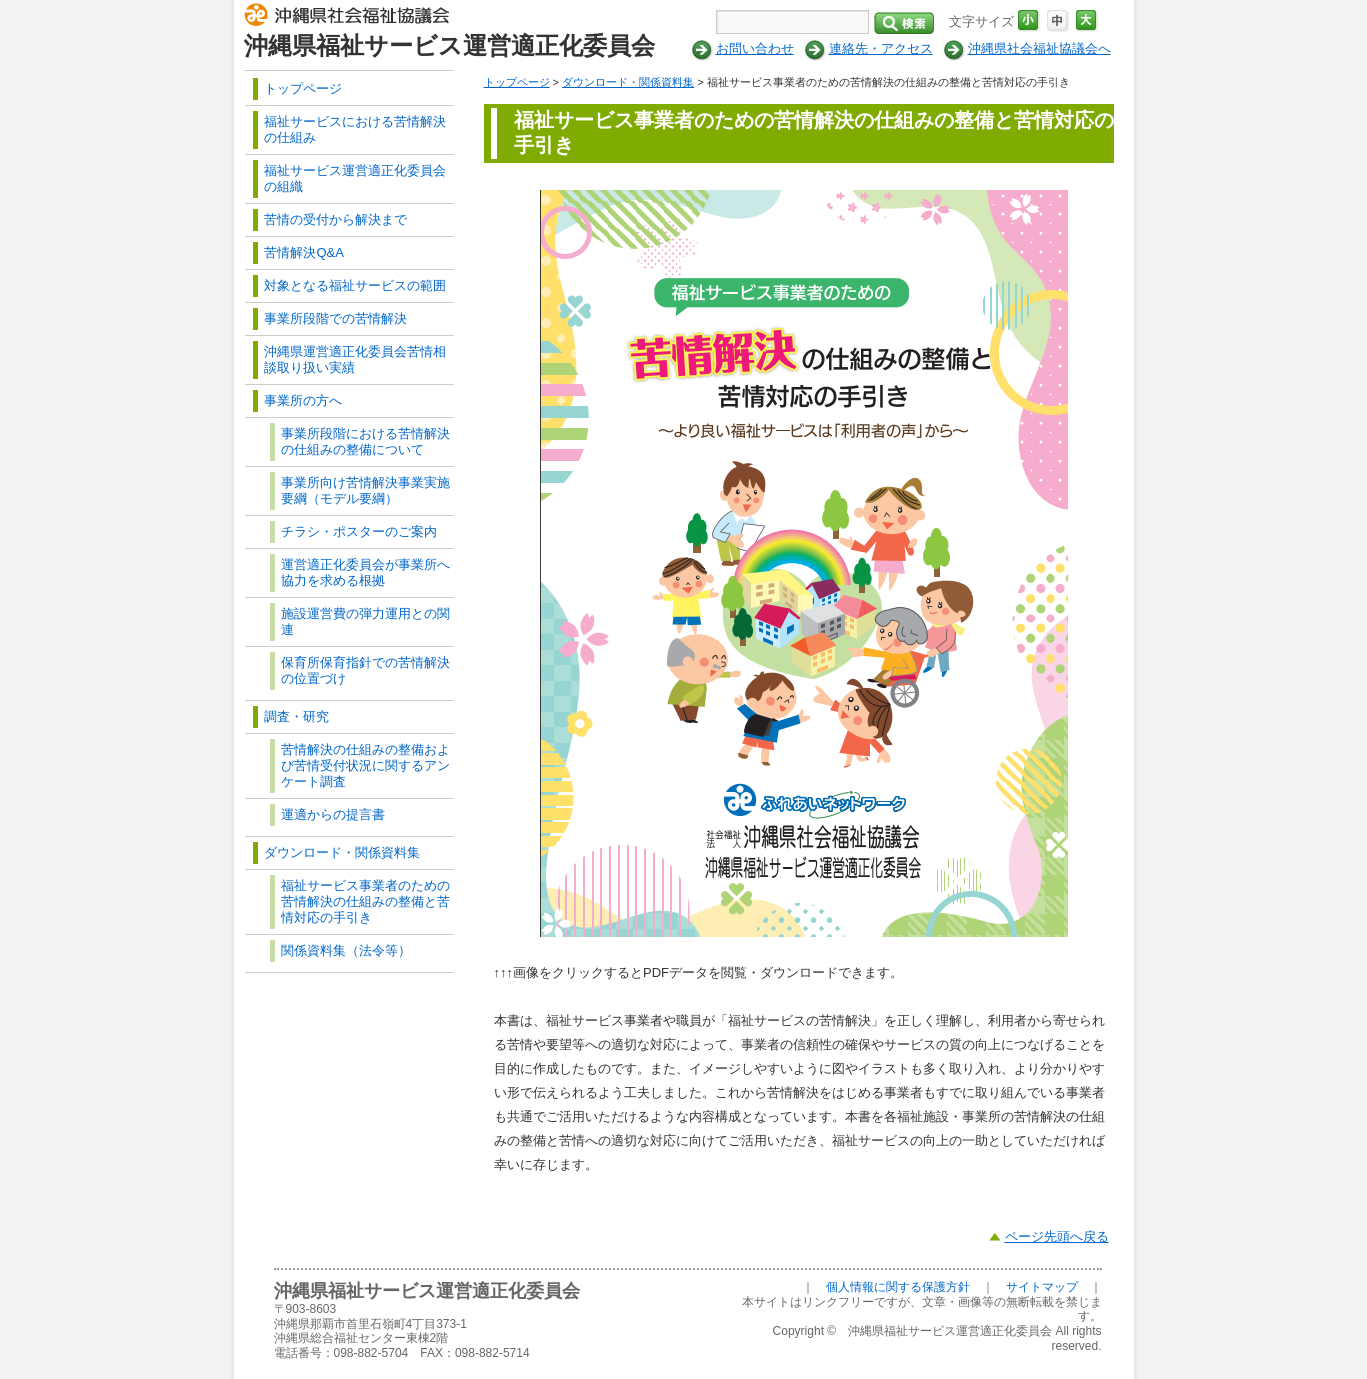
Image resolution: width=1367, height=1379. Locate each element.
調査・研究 (296, 716)
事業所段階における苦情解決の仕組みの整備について (365, 441)
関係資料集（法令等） (346, 950)
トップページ (517, 82)
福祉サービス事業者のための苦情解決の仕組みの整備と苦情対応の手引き (365, 901)
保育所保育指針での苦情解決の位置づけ (365, 670)
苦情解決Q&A (303, 252)
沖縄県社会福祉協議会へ (1039, 48)
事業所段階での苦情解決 (335, 318)
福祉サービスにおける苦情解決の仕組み (355, 129)
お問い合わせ (755, 48)
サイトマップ (1042, 1287)
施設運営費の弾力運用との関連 (365, 621)
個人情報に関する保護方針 (898, 1287)
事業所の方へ (303, 400)
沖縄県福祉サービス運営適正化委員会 (449, 45)
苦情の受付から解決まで (335, 219)
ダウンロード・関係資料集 (628, 82)
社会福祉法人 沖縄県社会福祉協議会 (351, 18)
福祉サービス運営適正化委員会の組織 (355, 178)
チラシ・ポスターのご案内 (359, 531)
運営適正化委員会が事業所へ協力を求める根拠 (365, 572)
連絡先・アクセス (881, 48)
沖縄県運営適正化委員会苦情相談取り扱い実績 (355, 359)
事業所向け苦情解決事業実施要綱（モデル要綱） (365, 490)
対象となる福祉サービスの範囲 (355, 285)
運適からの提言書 (333, 814)
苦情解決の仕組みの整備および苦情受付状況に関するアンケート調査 (365, 765)
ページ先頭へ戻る (1057, 1236)
